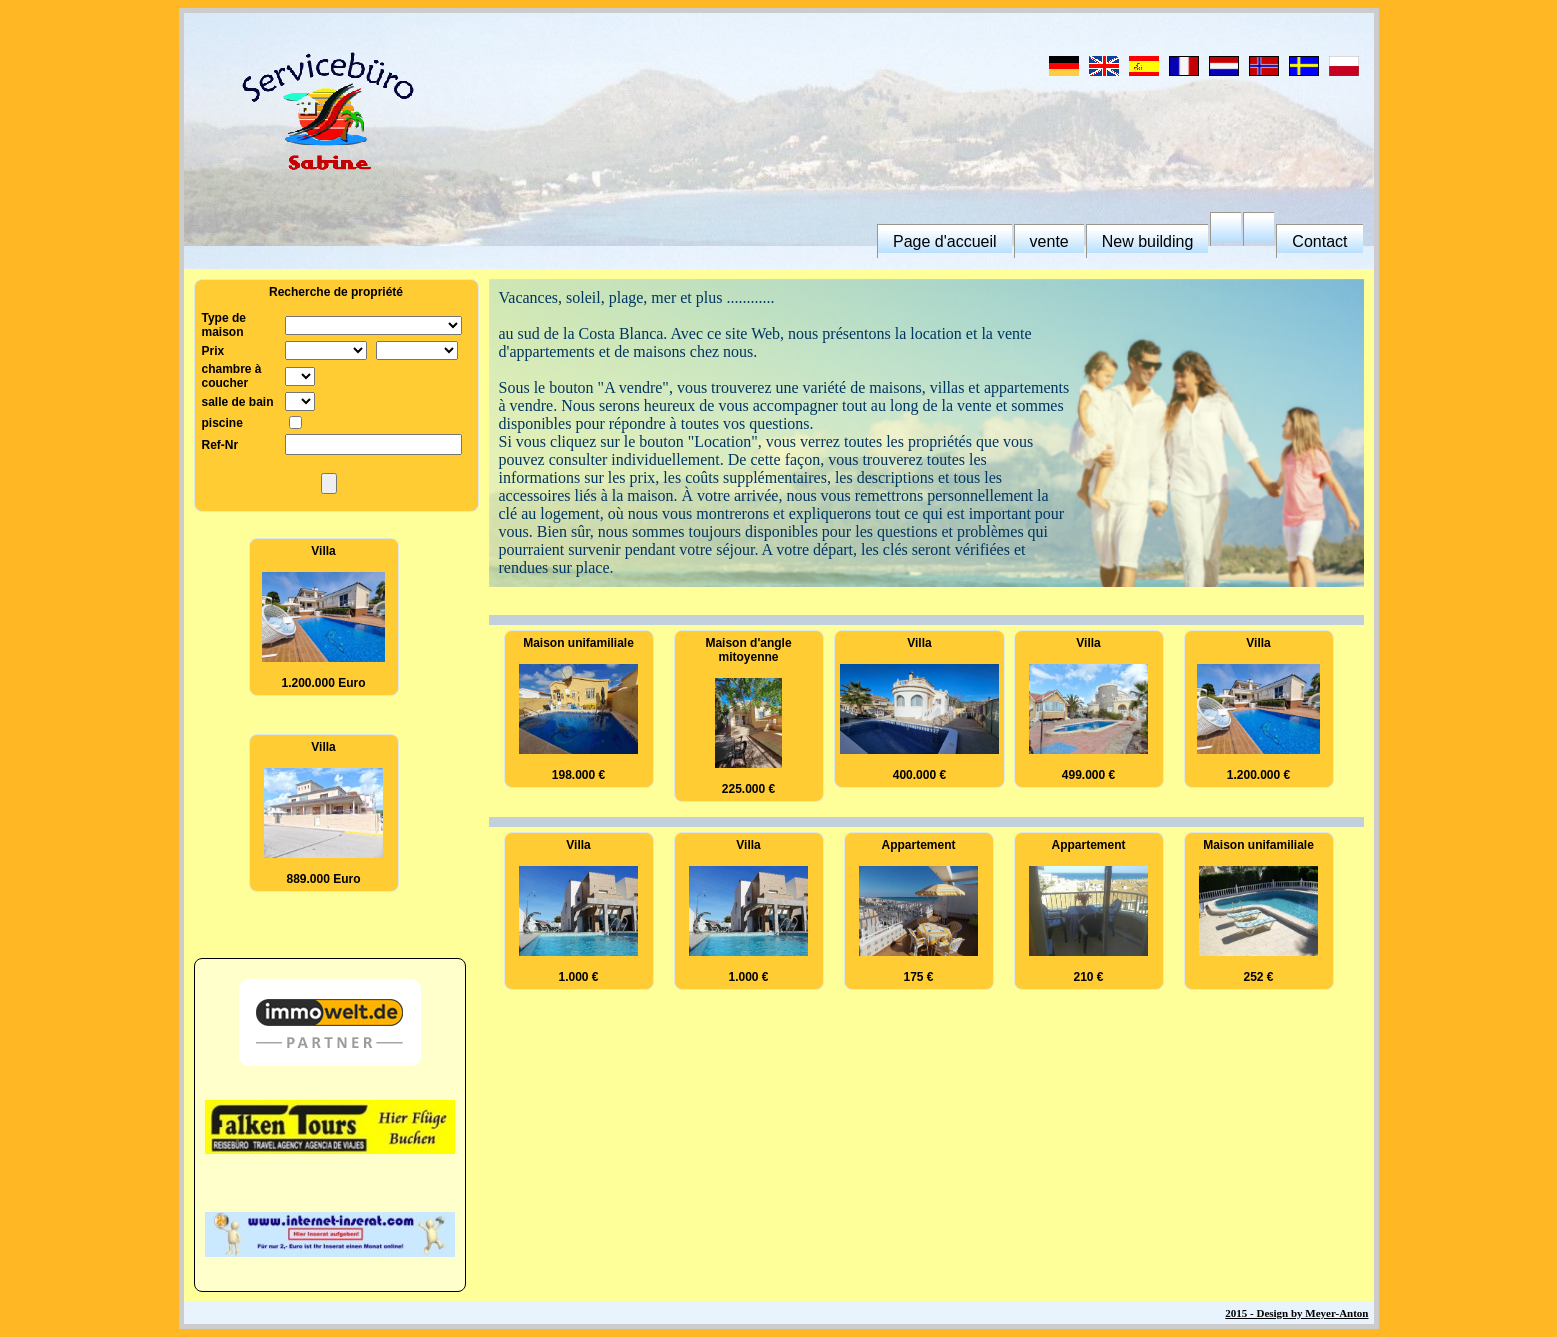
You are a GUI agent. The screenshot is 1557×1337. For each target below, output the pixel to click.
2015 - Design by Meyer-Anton (1296, 1313)
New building (1148, 241)
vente (1049, 241)
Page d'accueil (945, 241)
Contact (1319, 241)
